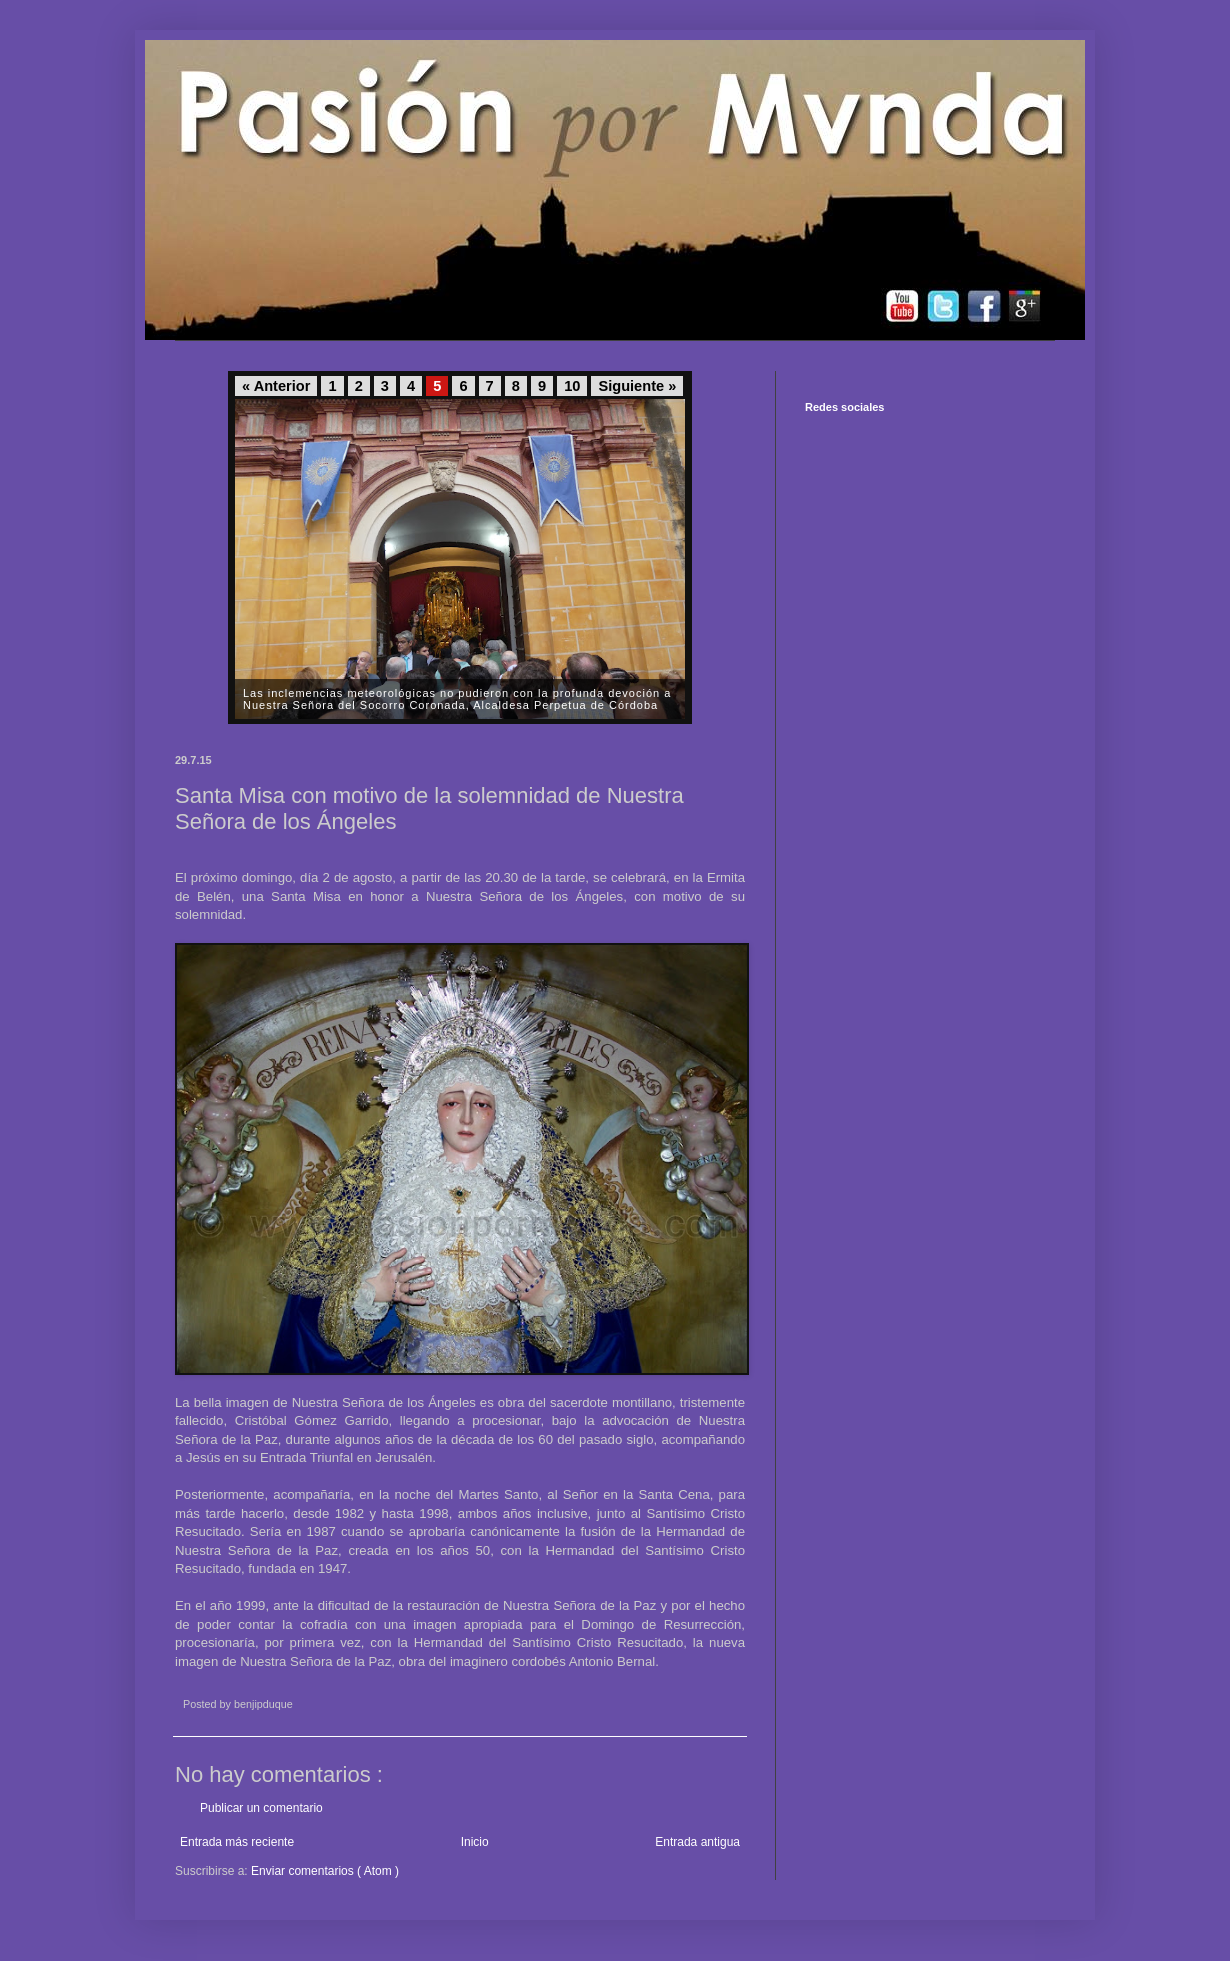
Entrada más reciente (237, 1842)
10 (572, 386)
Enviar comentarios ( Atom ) (325, 1871)
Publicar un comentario (261, 1808)
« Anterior (276, 386)
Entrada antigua (697, 1842)
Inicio (475, 1842)
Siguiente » (637, 386)
